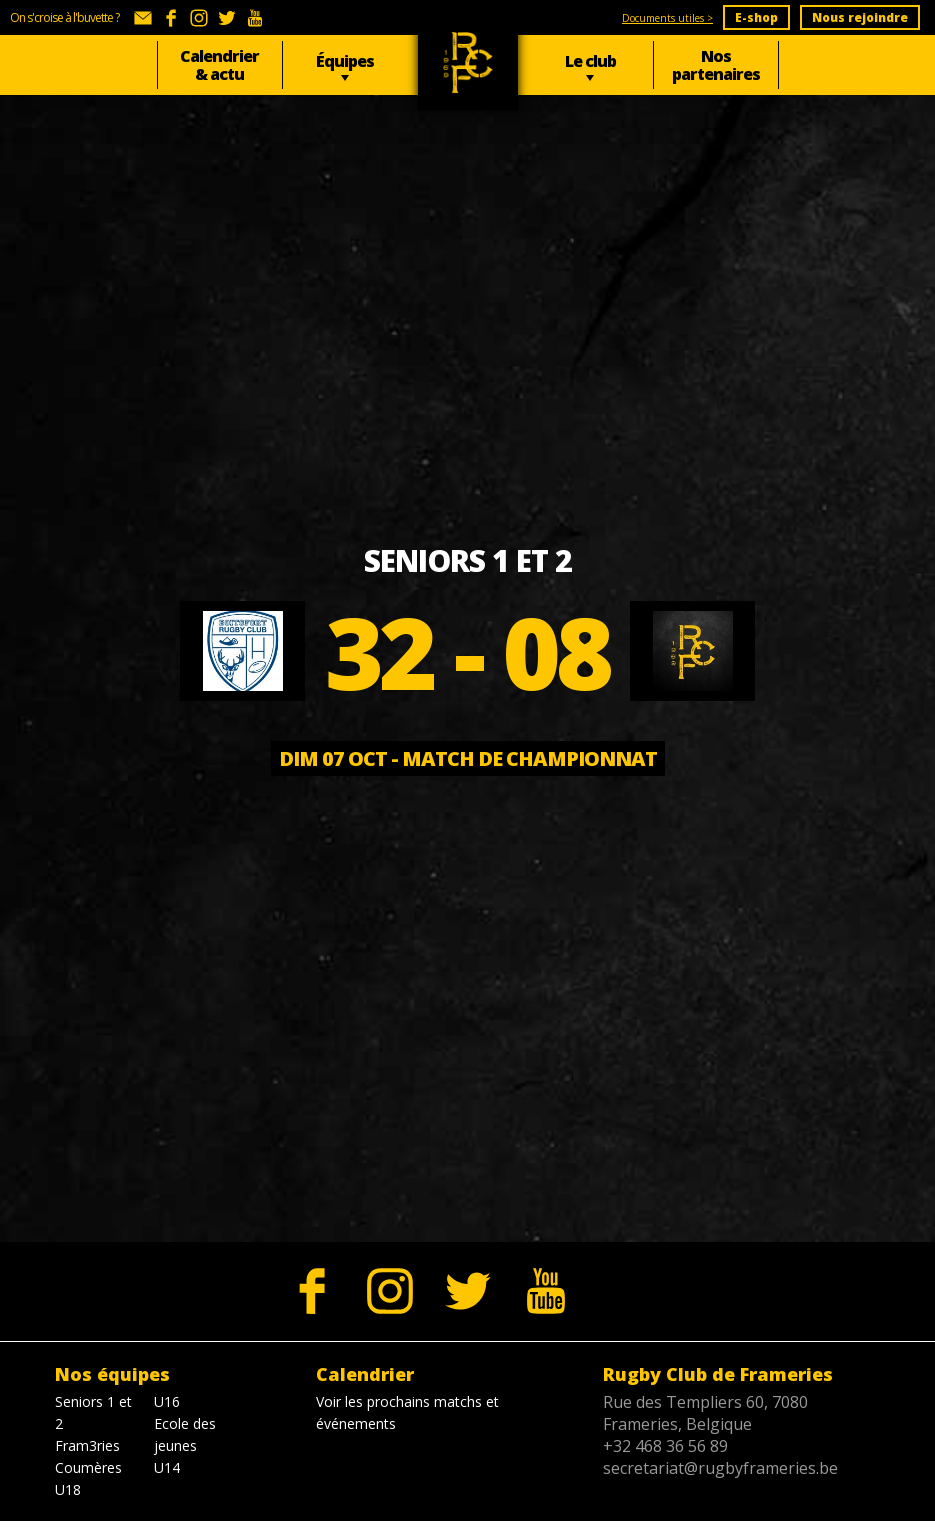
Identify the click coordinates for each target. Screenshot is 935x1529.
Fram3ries (87, 1445)
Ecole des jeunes (185, 1434)
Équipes (345, 61)
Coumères (88, 1467)
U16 (167, 1401)
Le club (590, 61)
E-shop (756, 17)
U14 (167, 1467)
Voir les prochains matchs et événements (407, 1412)
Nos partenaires (716, 65)
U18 (68, 1489)
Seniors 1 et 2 (93, 1412)
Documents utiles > (667, 18)
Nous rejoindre (860, 17)
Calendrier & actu (219, 65)
